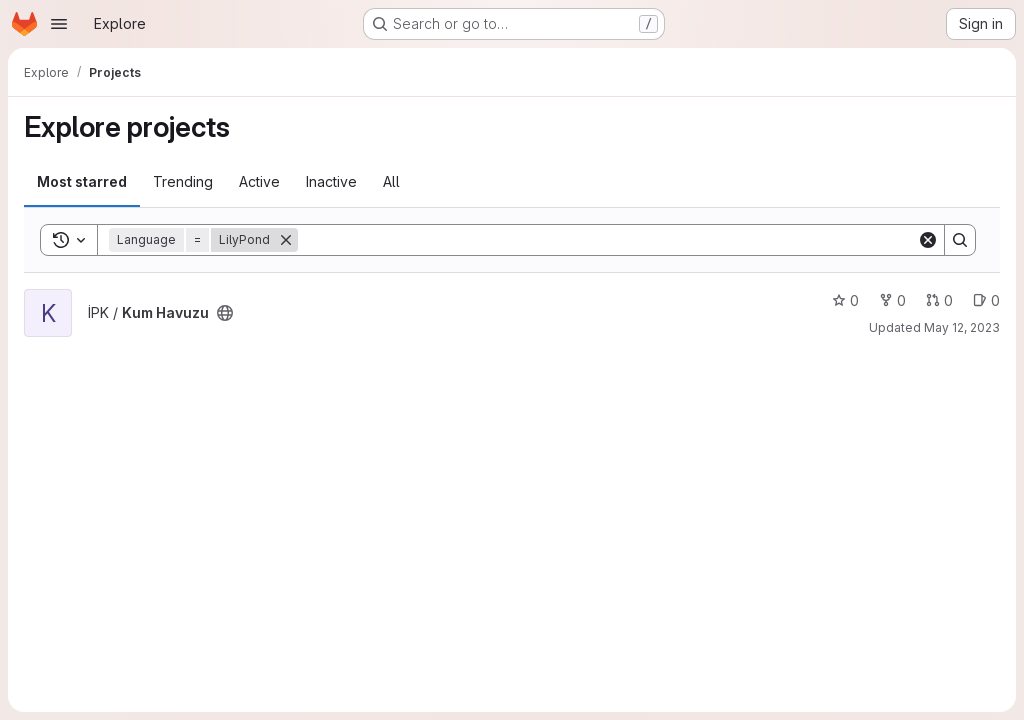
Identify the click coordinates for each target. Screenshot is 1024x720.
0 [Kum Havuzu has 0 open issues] (986, 300)
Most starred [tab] (82, 181)
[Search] (607, 240)
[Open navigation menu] (59, 24)
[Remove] (286, 240)
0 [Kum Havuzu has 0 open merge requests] (939, 300)
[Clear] (928, 240)
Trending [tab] (183, 181)
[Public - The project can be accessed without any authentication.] (225, 313)
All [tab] (391, 181)
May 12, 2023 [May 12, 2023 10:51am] (962, 327)
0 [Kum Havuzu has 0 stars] (845, 300)
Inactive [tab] (331, 181)
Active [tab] (259, 181)
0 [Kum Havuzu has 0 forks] (892, 300)
